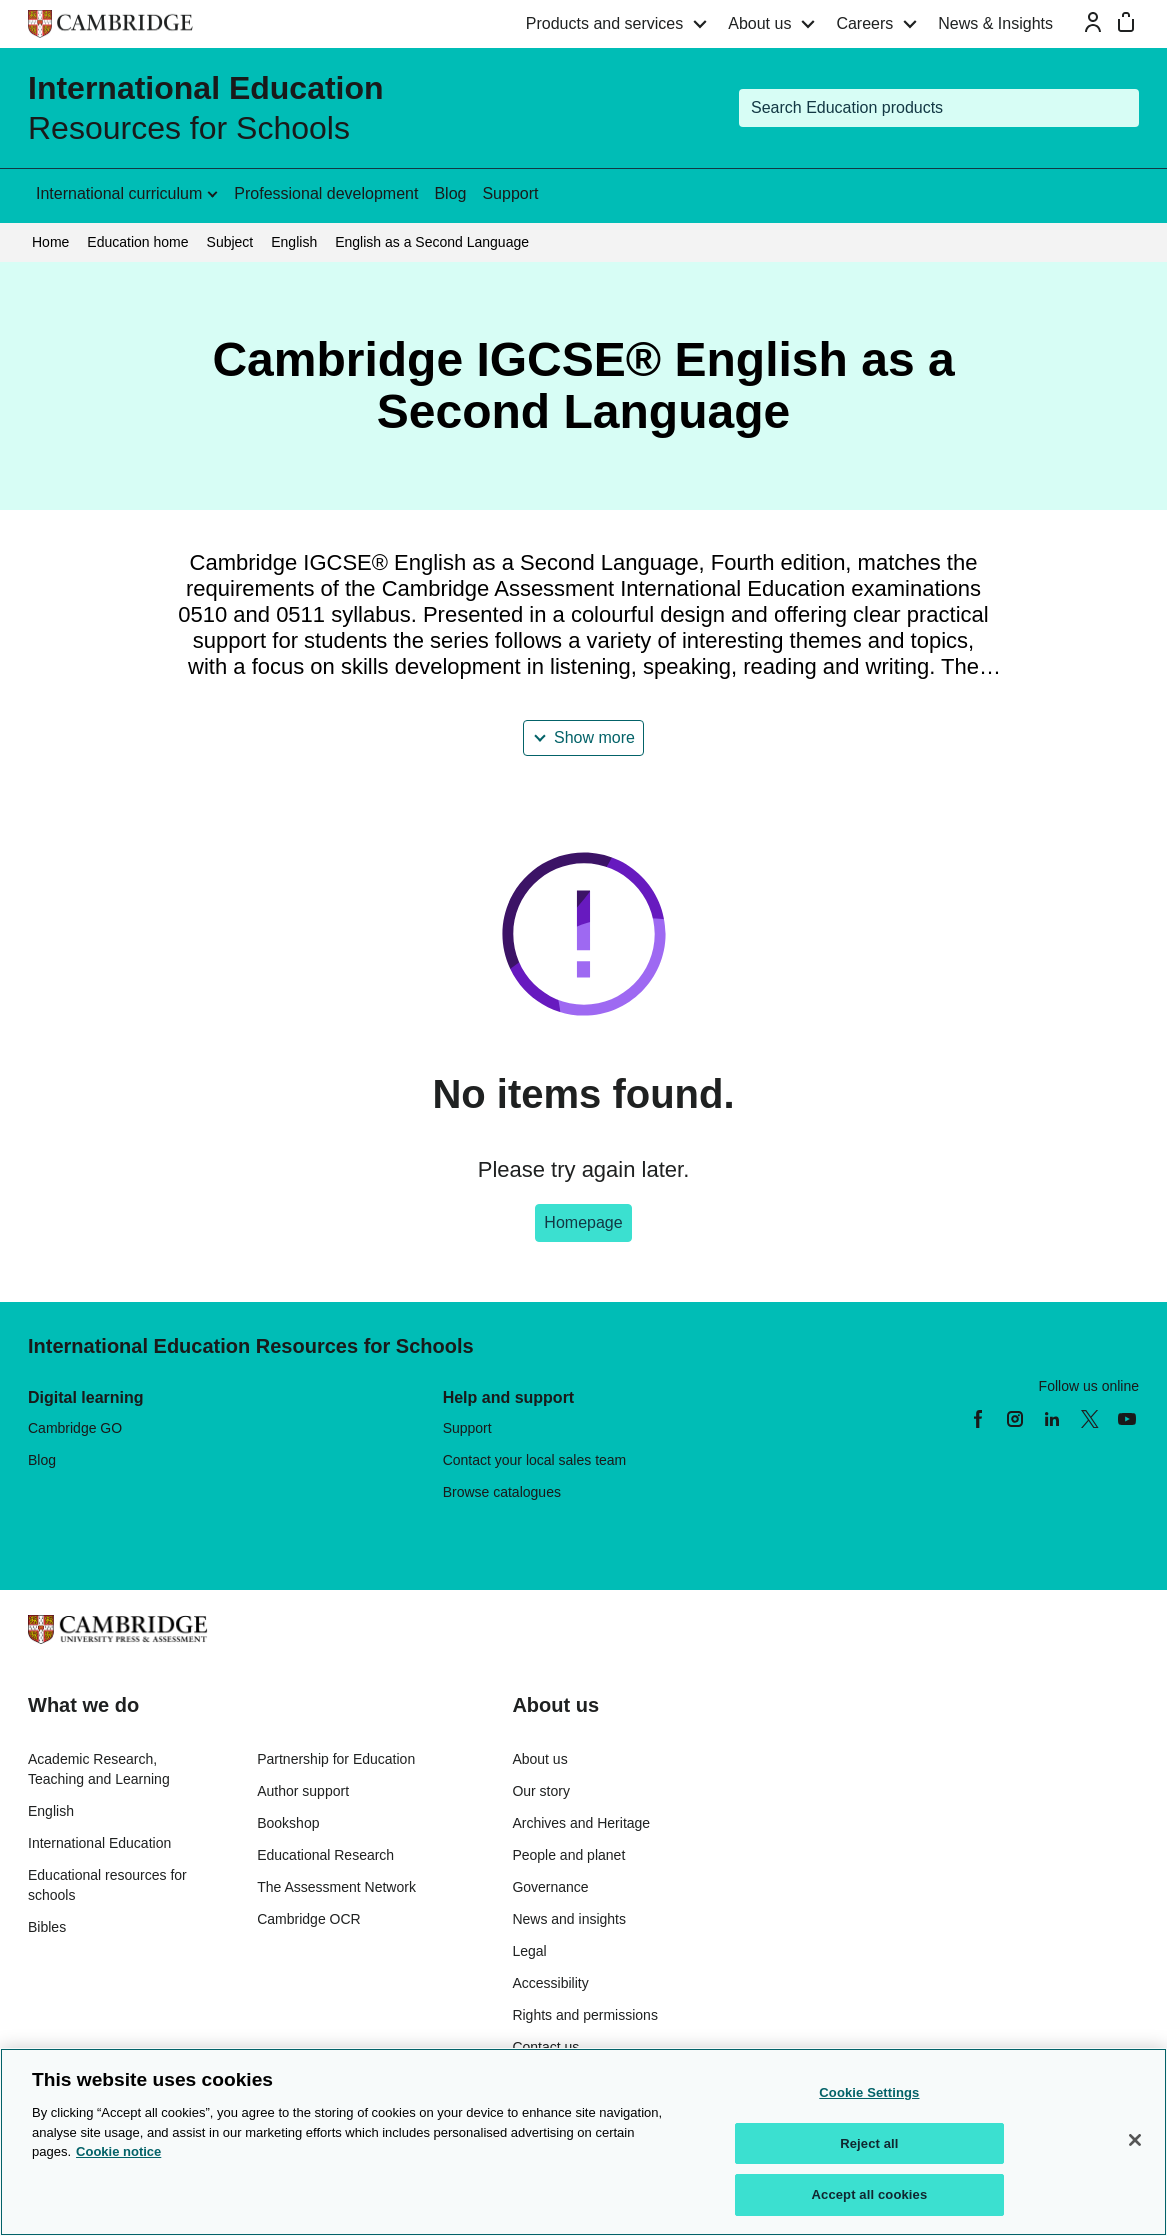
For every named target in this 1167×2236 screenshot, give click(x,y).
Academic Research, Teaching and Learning (99, 1769)
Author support (303, 1791)
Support (510, 193)
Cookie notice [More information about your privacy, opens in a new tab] (118, 2151)
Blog (450, 193)
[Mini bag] (1126, 22)
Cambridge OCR (308, 1919)
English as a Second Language (432, 242)
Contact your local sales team (535, 1460)
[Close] (1135, 2140)
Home (50, 242)
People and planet (568, 1855)
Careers (864, 23)
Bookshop (288, 1823)
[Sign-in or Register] (1093, 22)
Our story (541, 1791)
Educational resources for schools (107, 1885)
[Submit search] (1120, 108)
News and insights (569, 1919)
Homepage (583, 1222)
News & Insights (995, 23)
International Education (99, 1843)
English (294, 242)
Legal (529, 1951)
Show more (594, 737)
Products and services (604, 23)
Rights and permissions (585, 2015)
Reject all (869, 2143)
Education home (137, 242)
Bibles (47, 1927)
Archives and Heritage (581, 1823)
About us (759, 23)
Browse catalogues (502, 1492)
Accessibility (550, 1983)
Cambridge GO (75, 1428)
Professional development (326, 193)
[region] (583, 2142)
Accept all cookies (870, 2194)
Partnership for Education (336, 1759)
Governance (550, 1887)
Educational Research (325, 1855)
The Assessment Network (336, 1887)
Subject (230, 242)
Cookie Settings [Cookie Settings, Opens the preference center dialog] (869, 2092)
